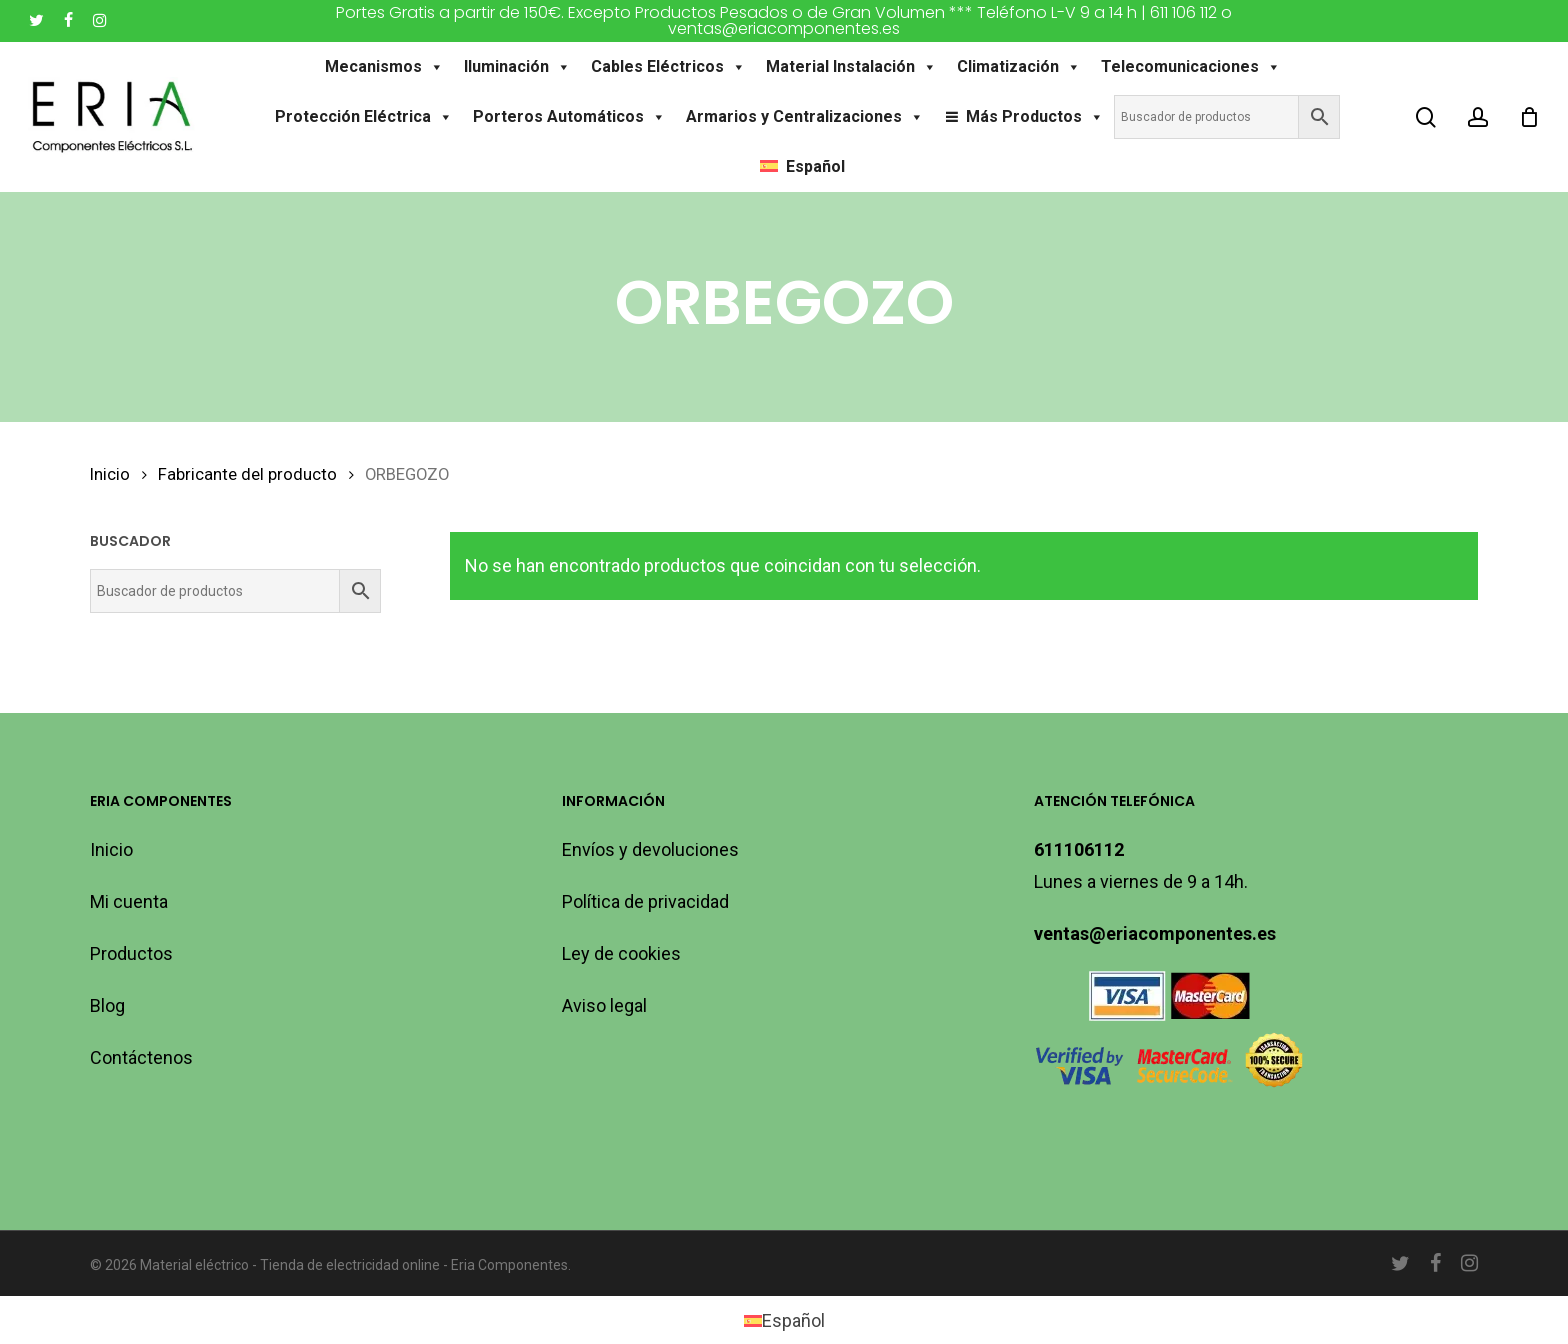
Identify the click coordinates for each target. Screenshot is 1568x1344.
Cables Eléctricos (668, 67)
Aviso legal (604, 1005)
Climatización (1019, 67)
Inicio (110, 474)
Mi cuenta (129, 901)
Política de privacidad (645, 901)
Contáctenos (141, 1057)
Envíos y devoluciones (650, 849)
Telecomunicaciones (1191, 67)
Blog (107, 1005)
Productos (131, 953)
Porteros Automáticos (569, 117)
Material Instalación (851, 67)
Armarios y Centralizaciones (805, 117)
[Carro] (1529, 117)
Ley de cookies (621, 953)
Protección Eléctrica (364, 117)
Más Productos (1035, 117)
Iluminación (517, 67)
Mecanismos (384, 67)
